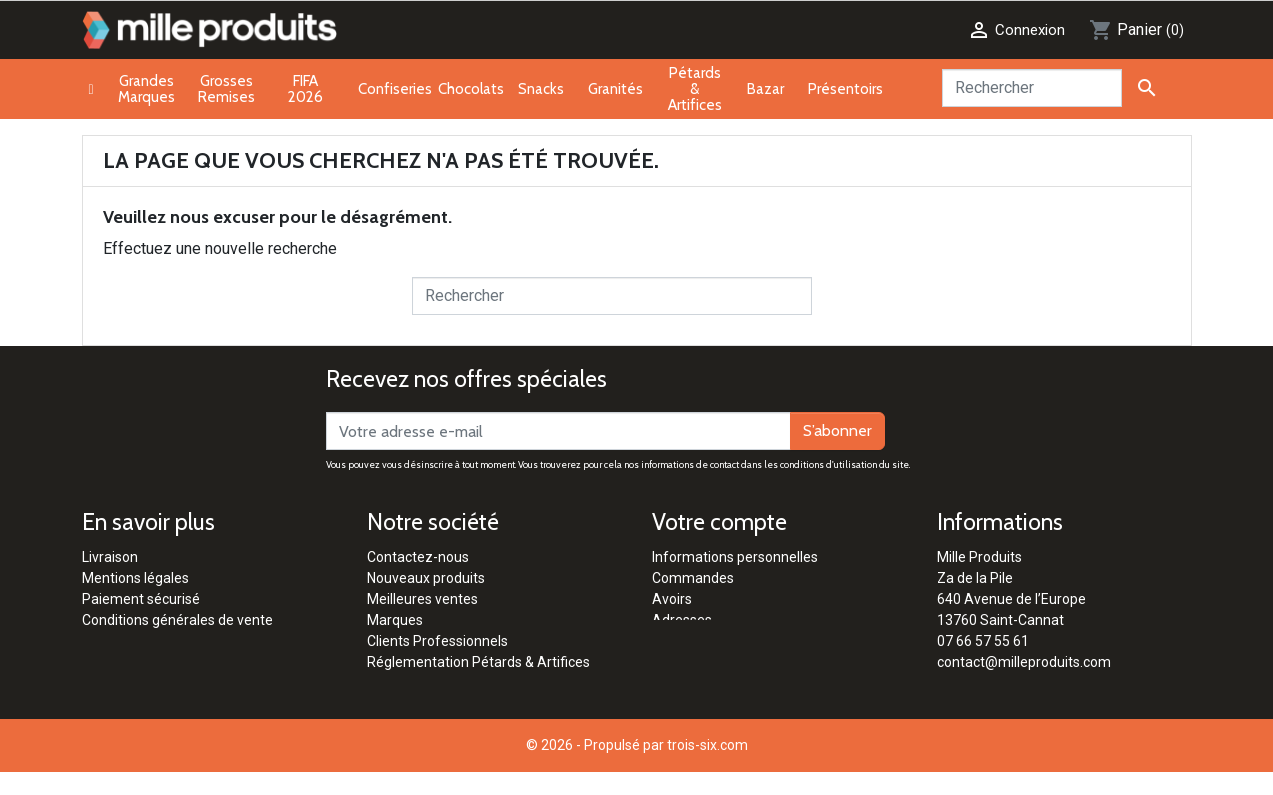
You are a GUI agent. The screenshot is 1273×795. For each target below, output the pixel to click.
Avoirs (672, 599)
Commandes (693, 578)
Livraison (110, 557)
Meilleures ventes (422, 599)
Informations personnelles (735, 557)
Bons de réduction (709, 641)
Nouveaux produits (426, 578)
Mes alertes (689, 662)
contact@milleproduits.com (1024, 662)
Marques (395, 620)
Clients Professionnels (437, 641)
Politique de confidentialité (165, 641)
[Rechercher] (1032, 88)
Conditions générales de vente (177, 620)
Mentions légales (135, 578)
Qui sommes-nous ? (430, 683)
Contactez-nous (418, 557)
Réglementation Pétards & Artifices (478, 662)
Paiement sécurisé (141, 599)
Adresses (682, 620)
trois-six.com (707, 768)
